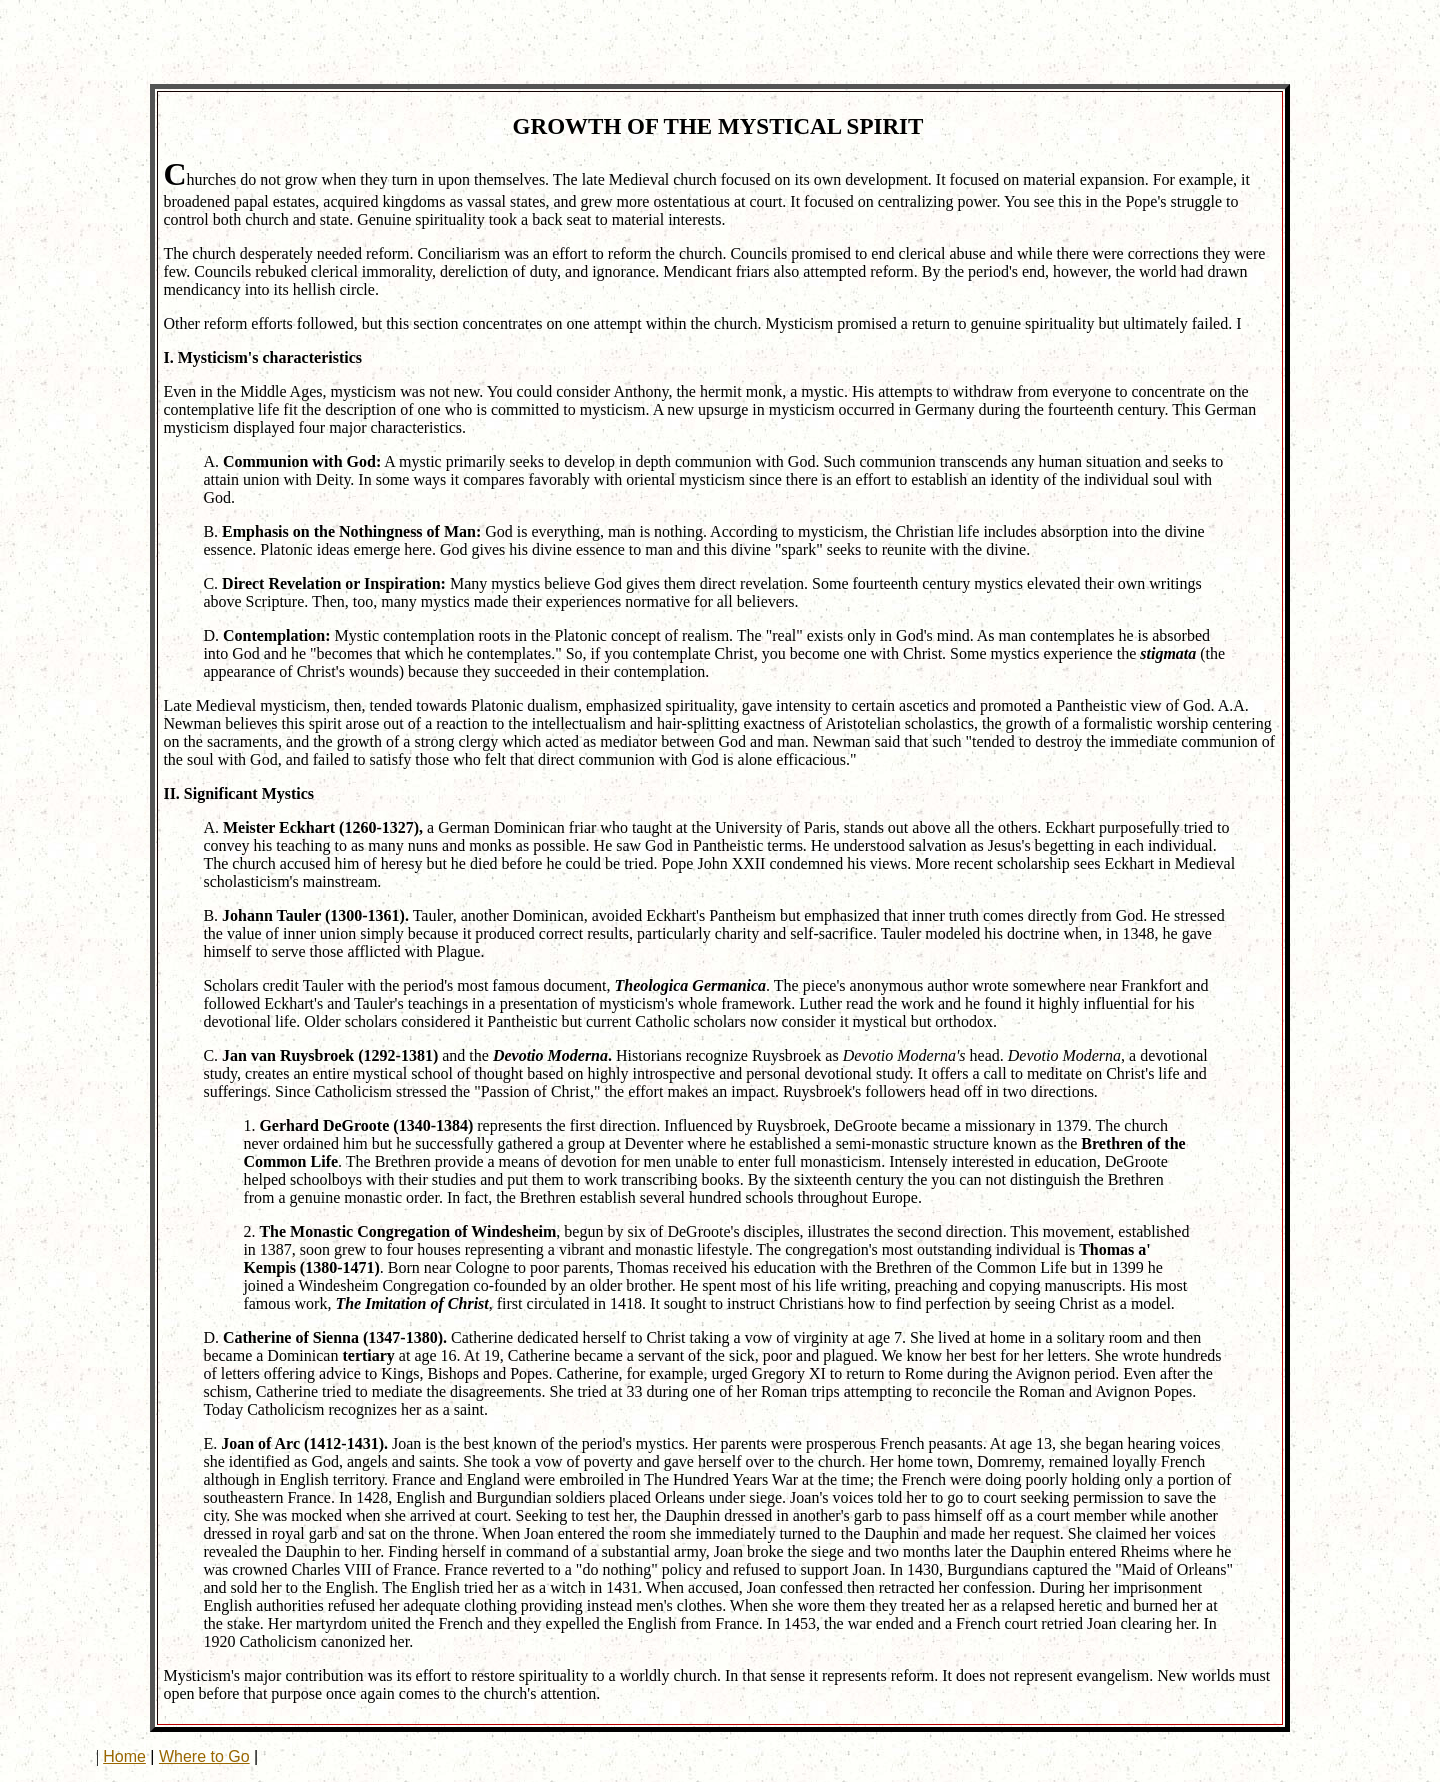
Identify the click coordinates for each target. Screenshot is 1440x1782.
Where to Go (204, 1756)
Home (124, 1756)
